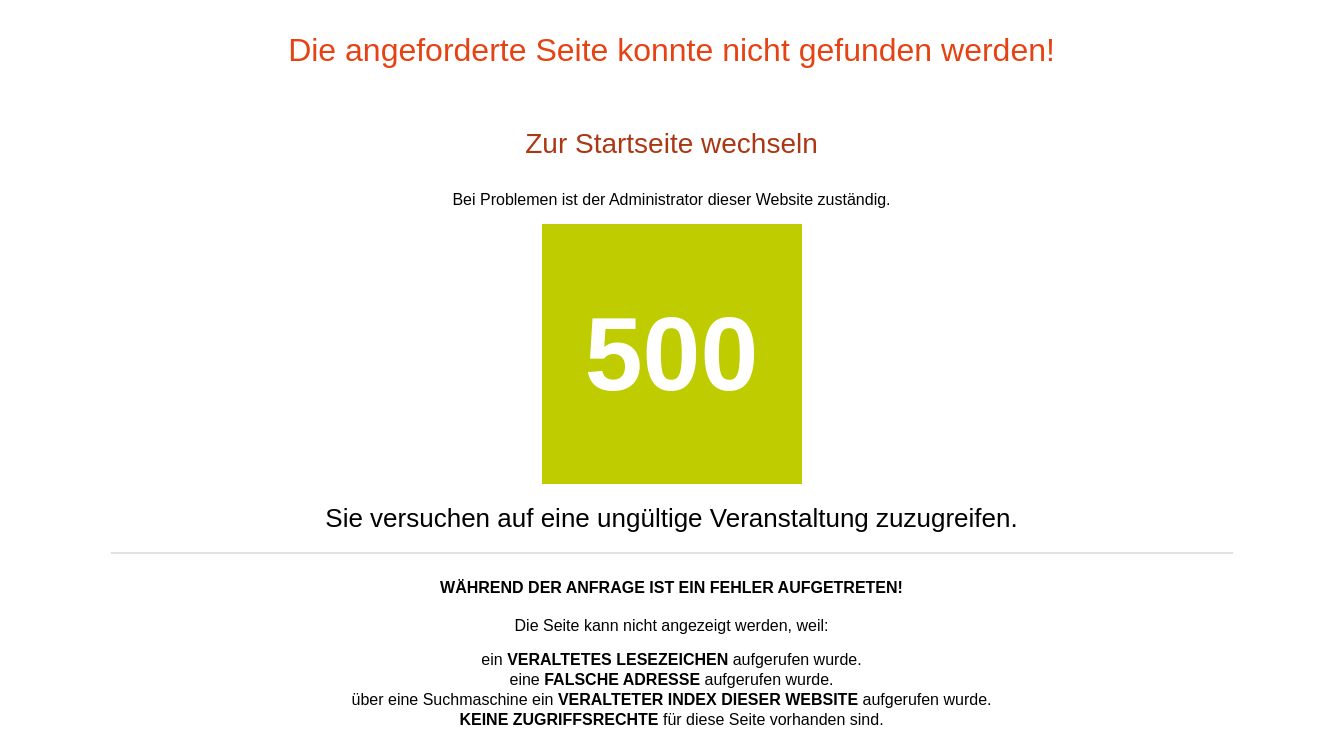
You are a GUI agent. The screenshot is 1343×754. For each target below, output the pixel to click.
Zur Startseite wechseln (671, 143)
